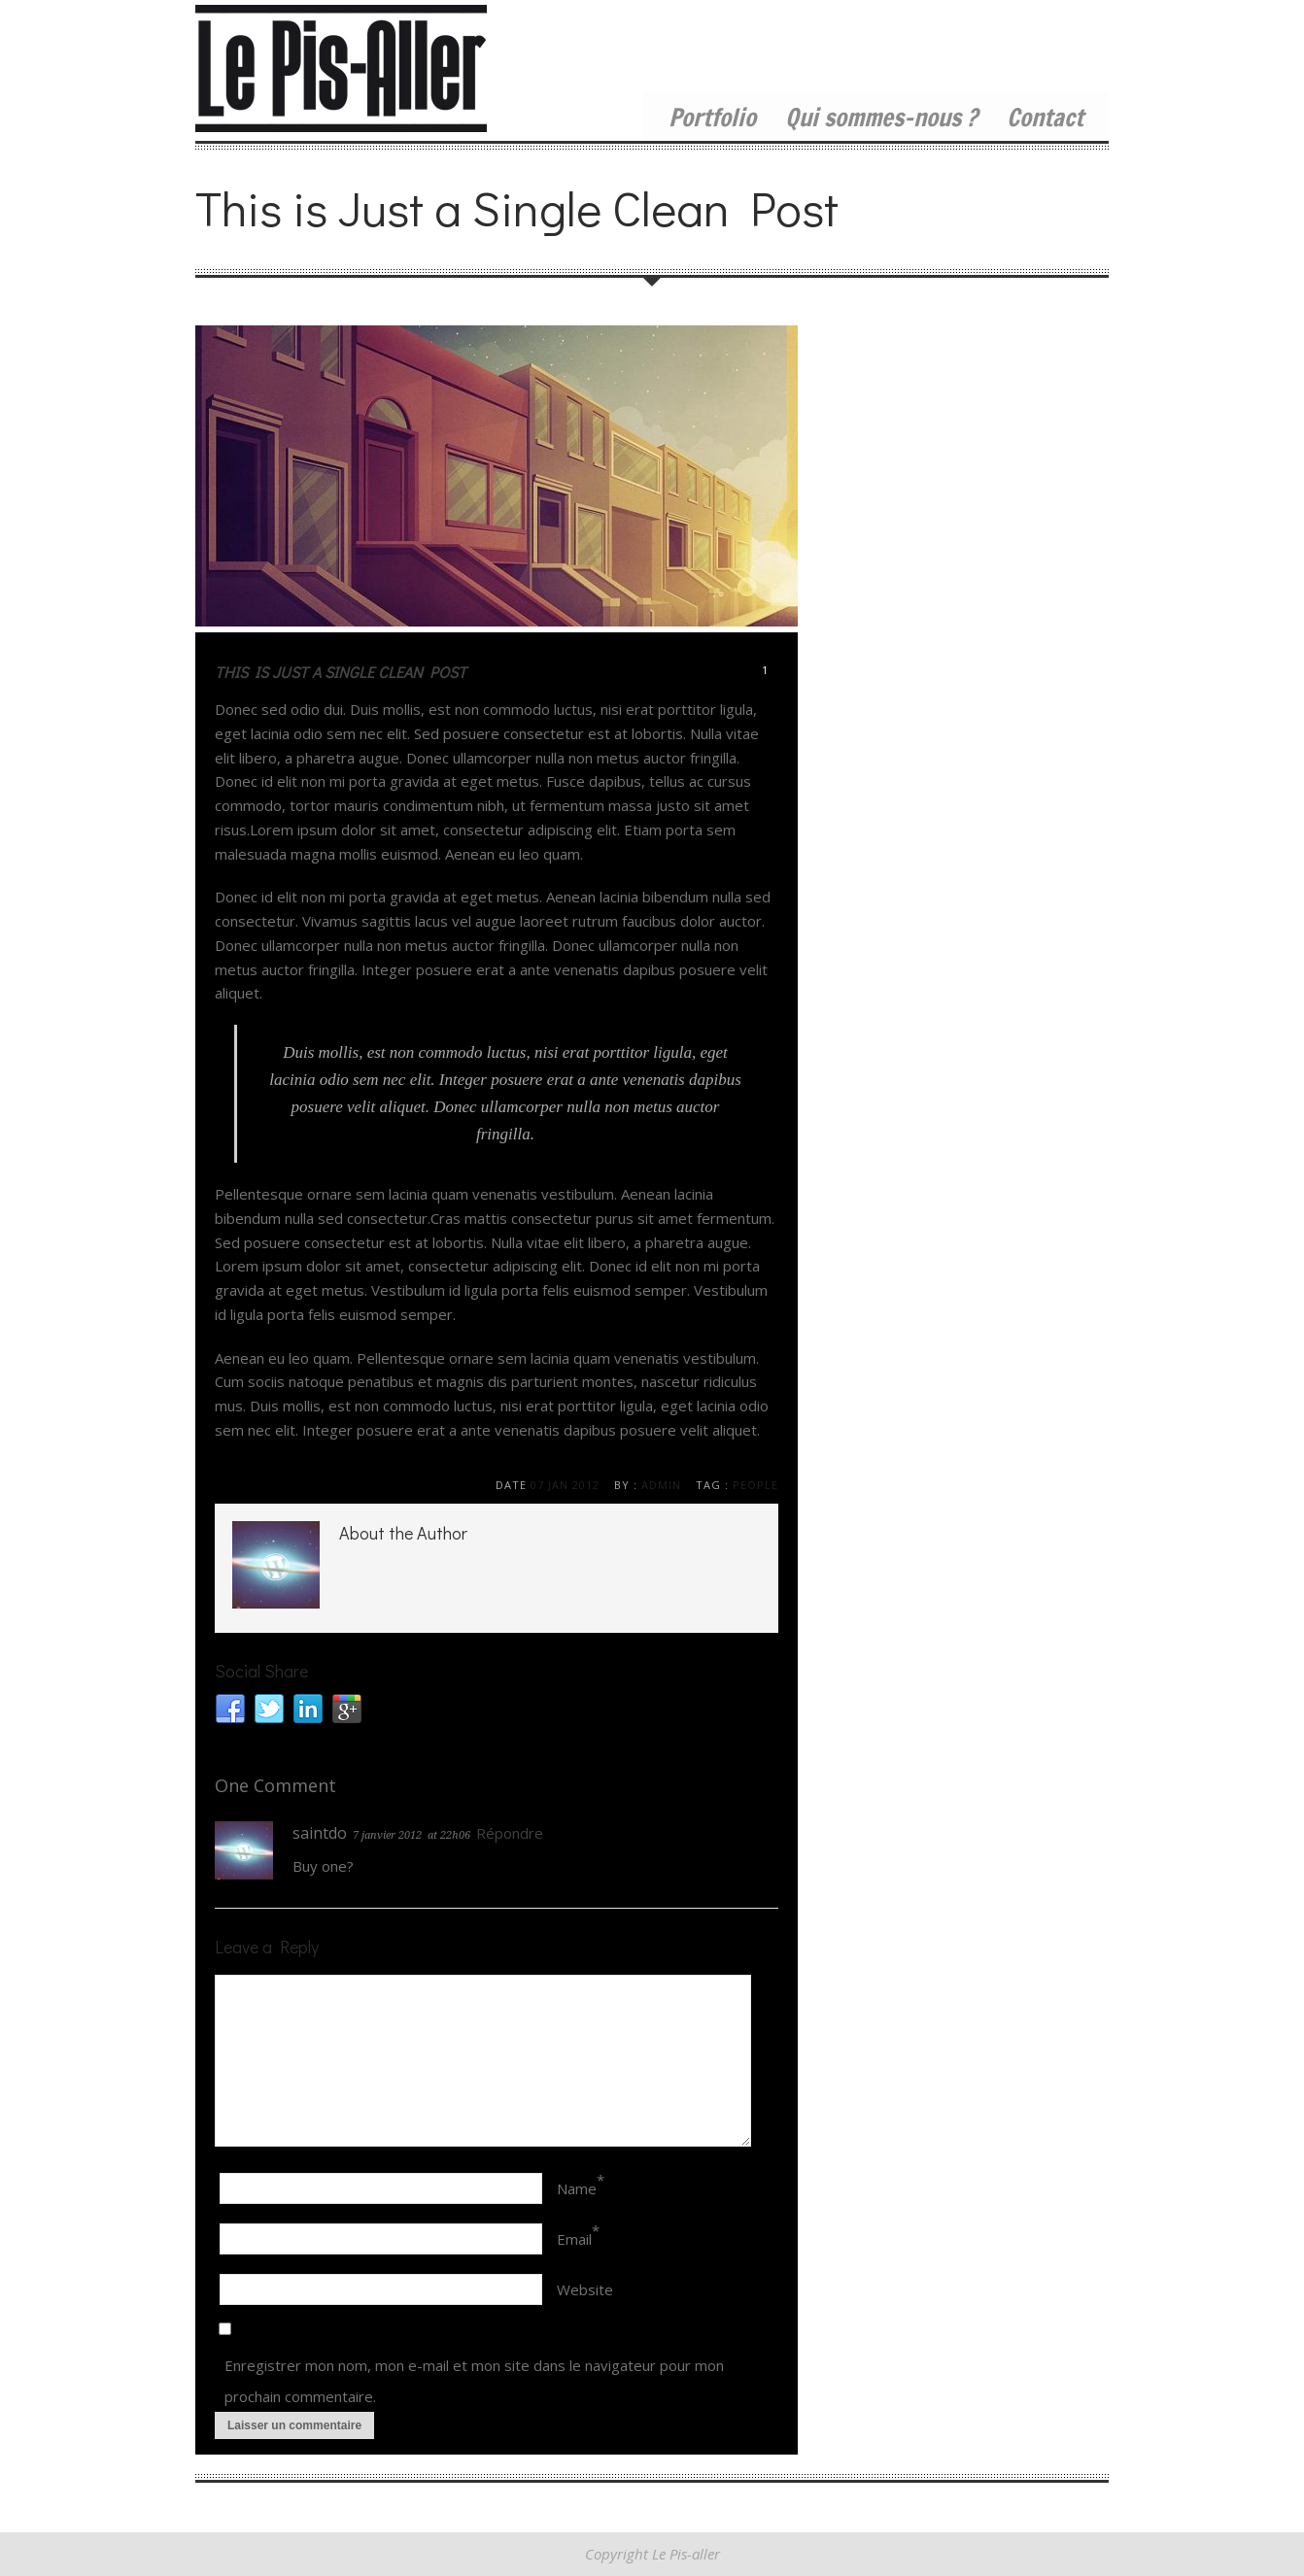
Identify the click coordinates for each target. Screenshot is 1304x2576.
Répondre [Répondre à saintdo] (509, 1833)
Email (574, 2239)
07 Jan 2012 (565, 1484)
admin (661, 1484)
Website (585, 2289)
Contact (1045, 117)
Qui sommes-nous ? (881, 117)
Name (577, 2188)
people (755, 1484)
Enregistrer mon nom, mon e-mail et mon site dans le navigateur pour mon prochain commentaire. (474, 2381)
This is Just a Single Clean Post (340, 671)
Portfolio (712, 117)
